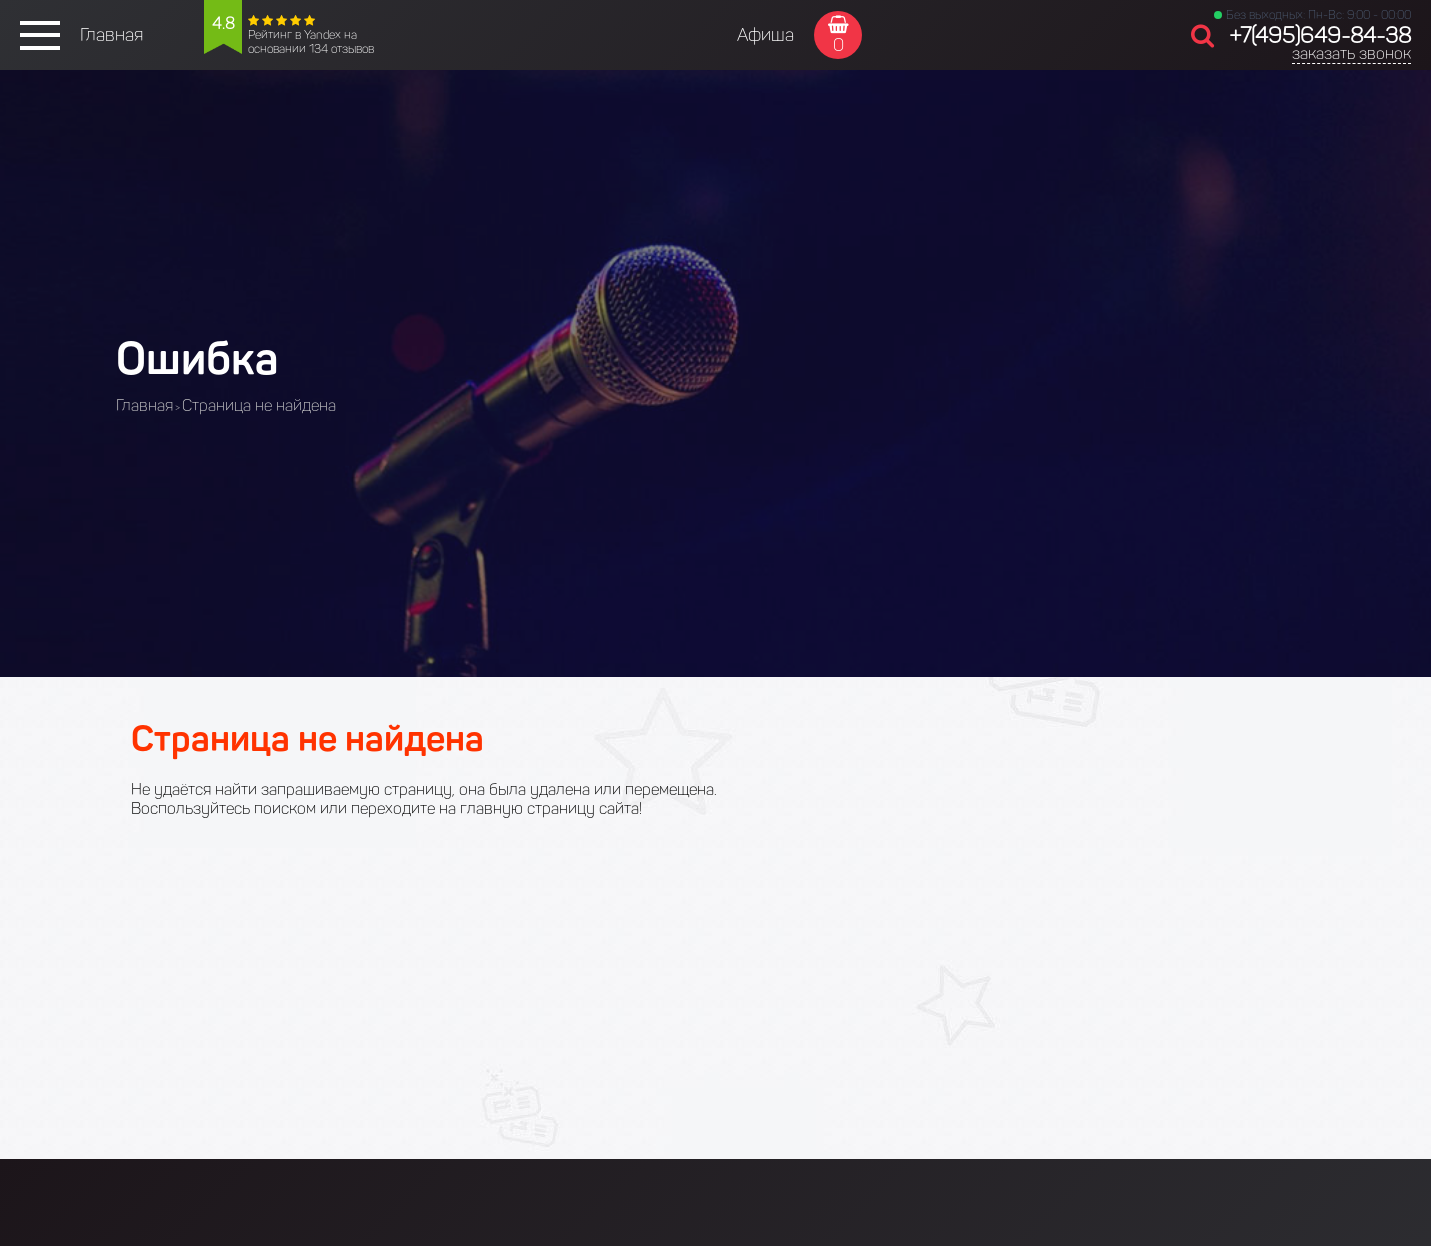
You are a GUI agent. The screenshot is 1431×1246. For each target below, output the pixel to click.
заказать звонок (1351, 53)
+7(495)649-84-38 (1320, 35)
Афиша (765, 35)
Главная (111, 35)
